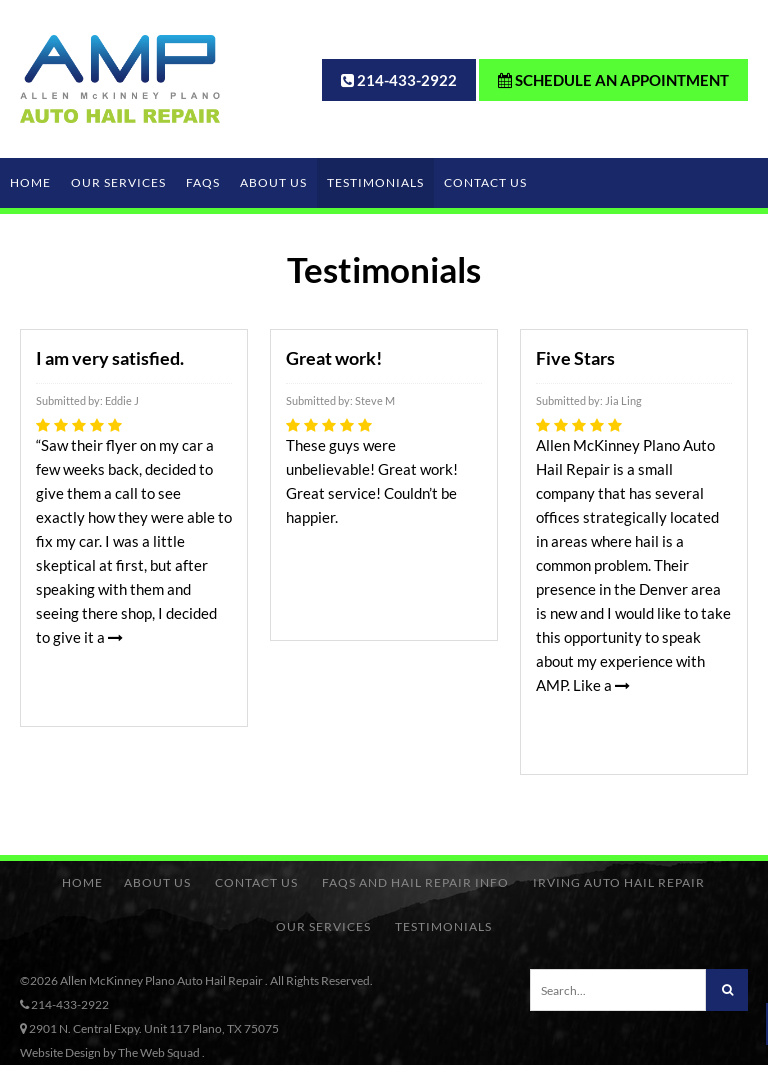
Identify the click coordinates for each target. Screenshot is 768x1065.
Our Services (118, 182)
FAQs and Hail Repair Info (415, 882)
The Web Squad (160, 1052)
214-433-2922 (407, 80)
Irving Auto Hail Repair (619, 882)
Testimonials (375, 182)
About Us (273, 182)
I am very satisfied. (110, 358)
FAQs (203, 182)
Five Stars (575, 358)
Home (30, 182)
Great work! (334, 358)
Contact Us (485, 182)
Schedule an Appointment (613, 80)
